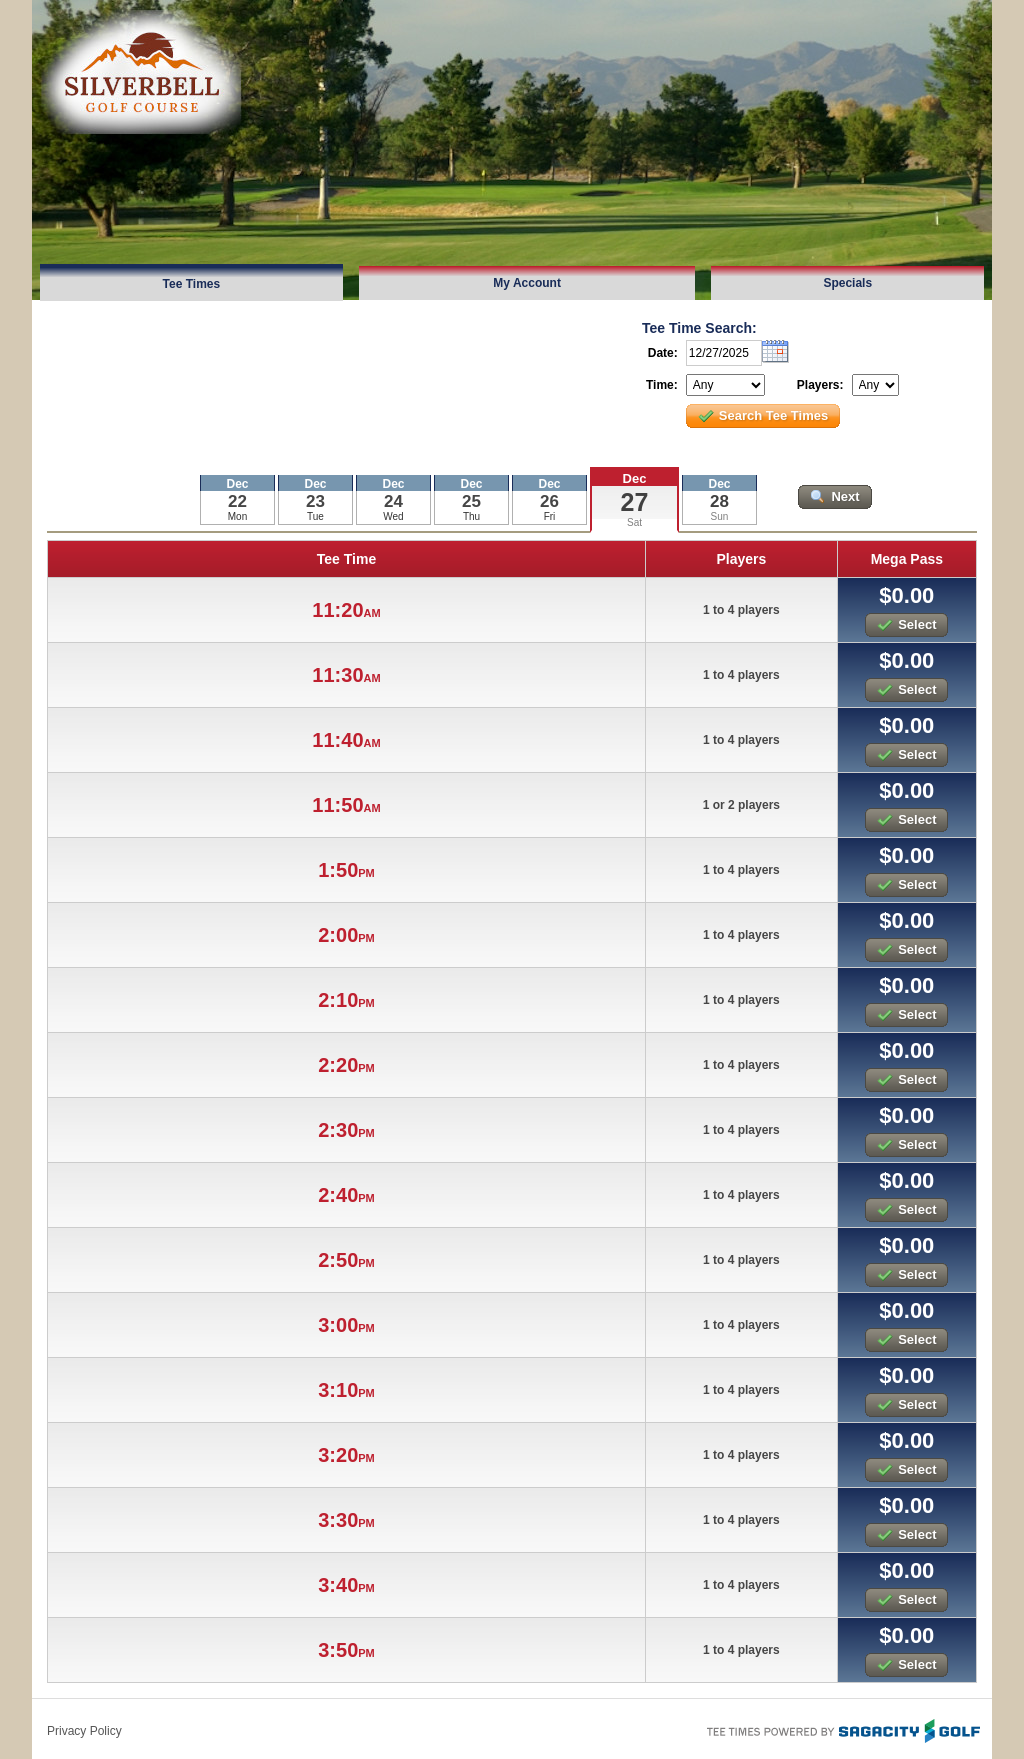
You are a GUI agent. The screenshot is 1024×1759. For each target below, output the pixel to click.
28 (719, 501)
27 (635, 502)
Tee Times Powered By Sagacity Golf (842, 1729)
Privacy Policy (84, 1731)
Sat (634, 522)
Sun (720, 516)
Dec (635, 478)
